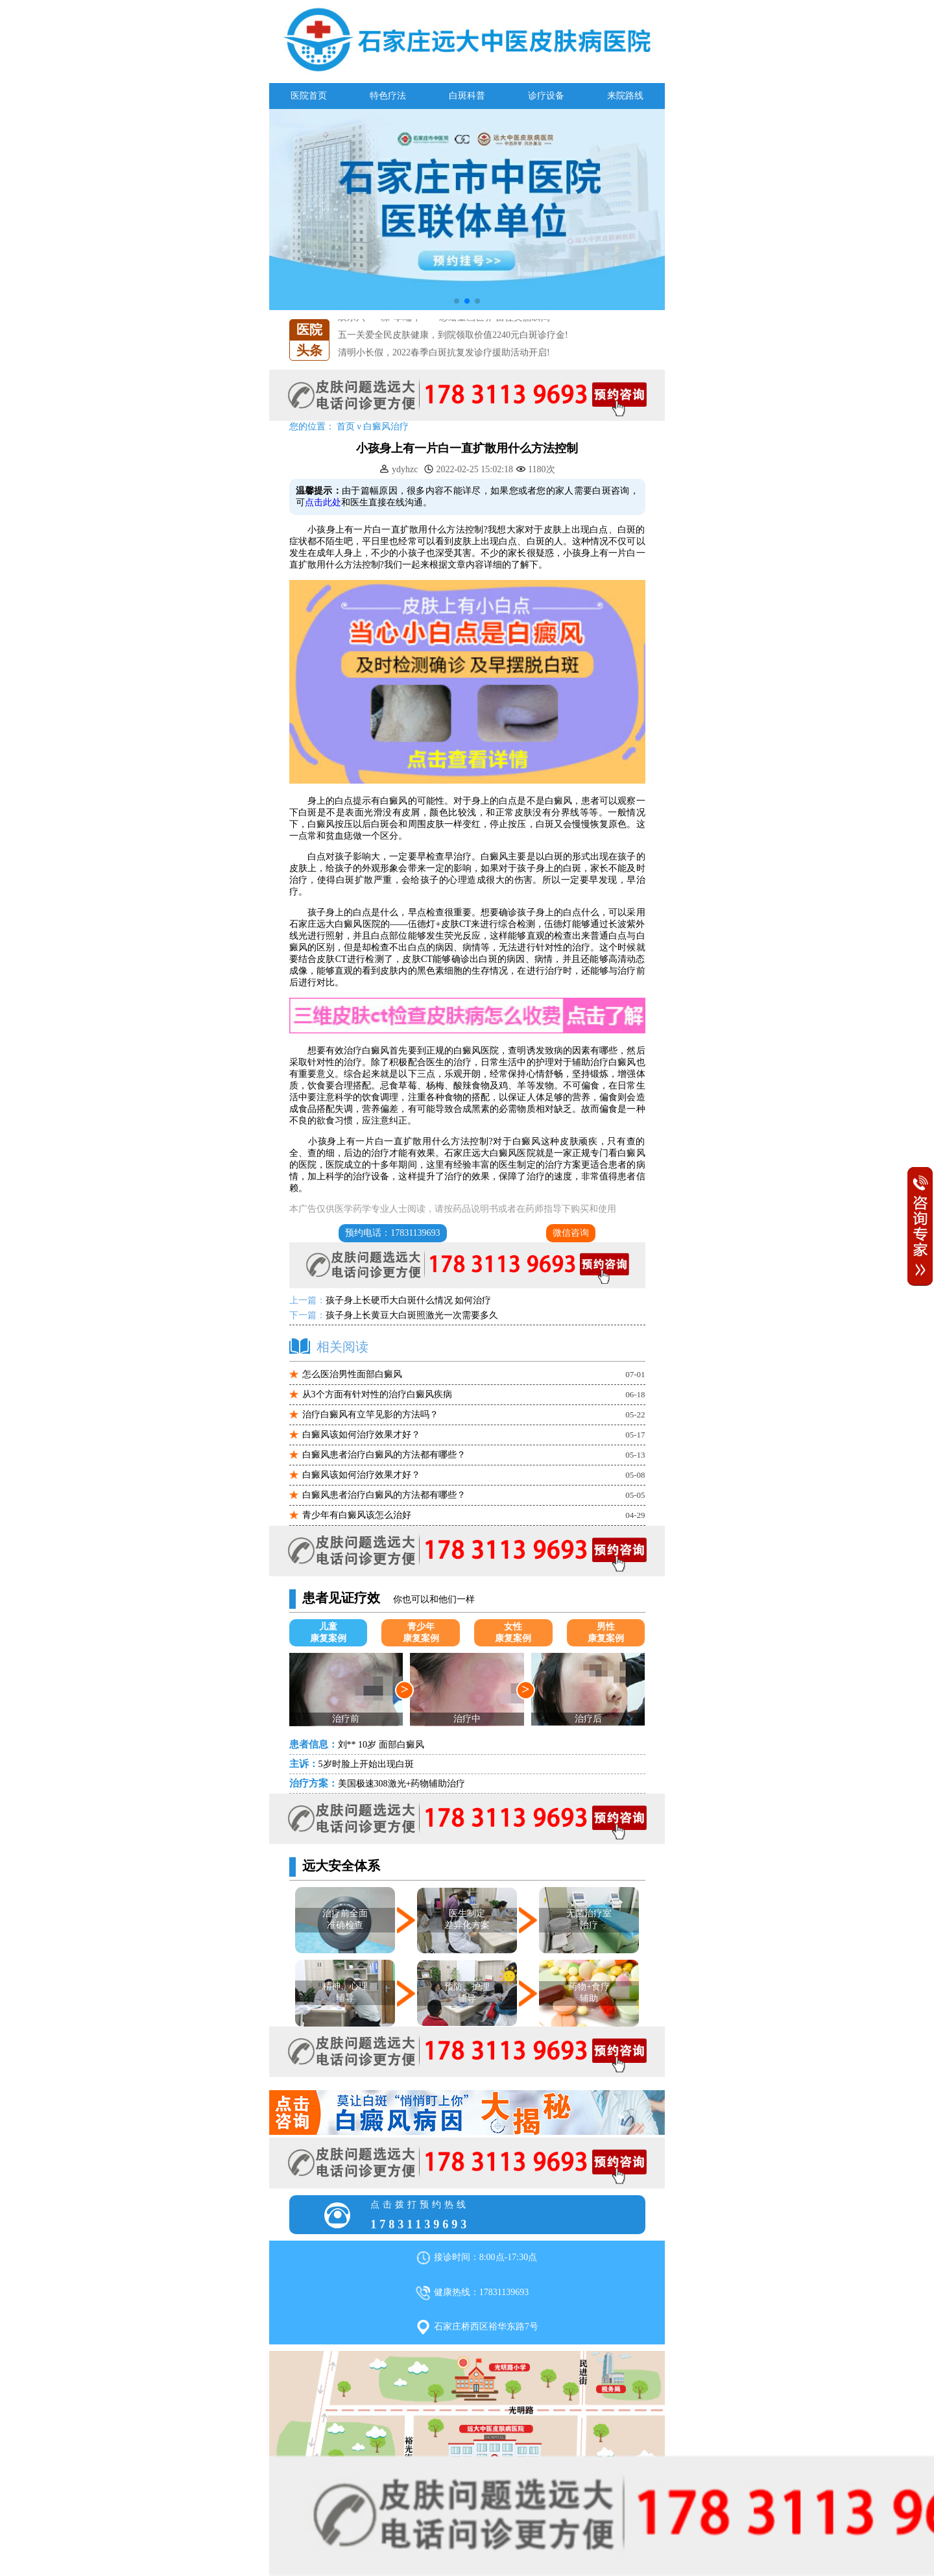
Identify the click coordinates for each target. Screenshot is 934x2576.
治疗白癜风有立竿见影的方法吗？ (370, 1414)
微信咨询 (571, 1233)
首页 (346, 426)
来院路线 (625, 96)
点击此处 (323, 502)
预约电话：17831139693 (392, 1233)
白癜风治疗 (386, 426)
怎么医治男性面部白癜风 (352, 1374)
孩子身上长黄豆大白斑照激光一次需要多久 (412, 1315)
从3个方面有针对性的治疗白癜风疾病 (377, 1394)
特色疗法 (388, 96)
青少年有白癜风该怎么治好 (356, 1515)
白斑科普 (467, 96)
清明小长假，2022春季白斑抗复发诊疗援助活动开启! (444, 352)
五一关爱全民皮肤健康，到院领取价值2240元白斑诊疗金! (453, 335)
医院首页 (309, 96)
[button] (456, 301)
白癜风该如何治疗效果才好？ (361, 1434)
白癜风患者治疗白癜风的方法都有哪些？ (384, 1455)
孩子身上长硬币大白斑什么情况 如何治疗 (409, 1300)
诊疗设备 (546, 96)
